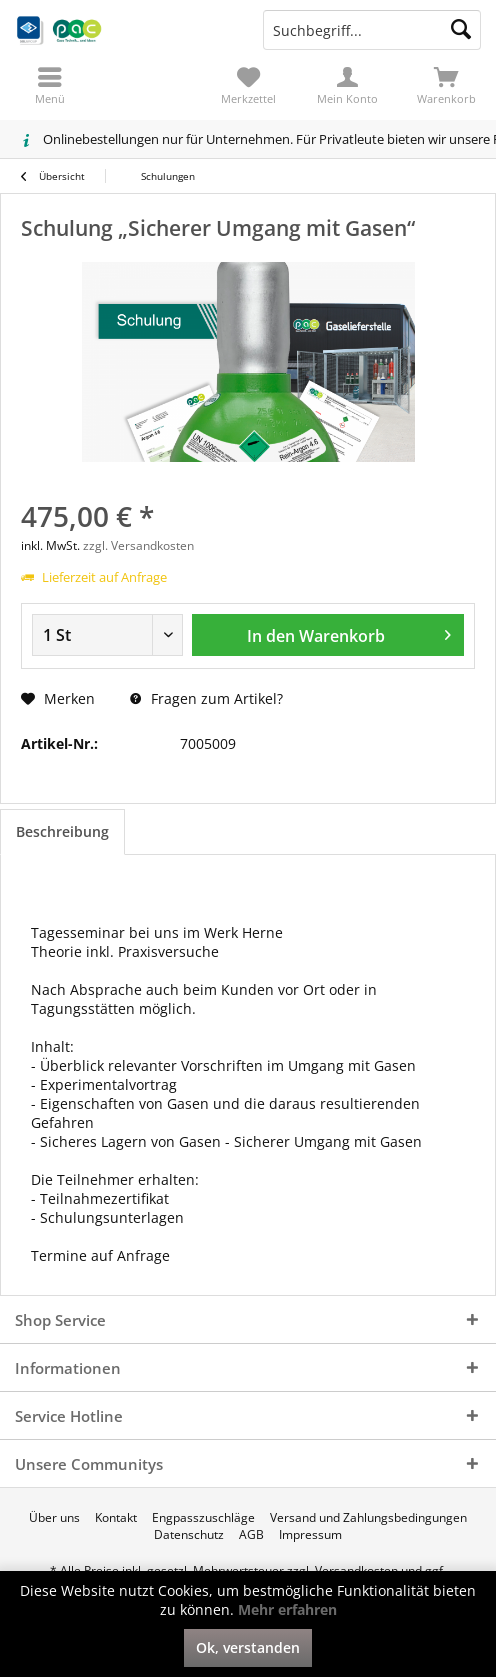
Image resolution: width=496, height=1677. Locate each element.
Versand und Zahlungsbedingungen (368, 1518)
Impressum (310, 1535)
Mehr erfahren (287, 1609)
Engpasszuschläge (203, 1518)
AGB (251, 1535)
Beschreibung (62, 831)
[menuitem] (446, 85)
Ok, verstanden (248, 1647)
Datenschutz (189, 1535)
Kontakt (116, 1518)
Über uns (54, 1518)
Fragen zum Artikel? (206, 698)
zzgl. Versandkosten (138, 545)
